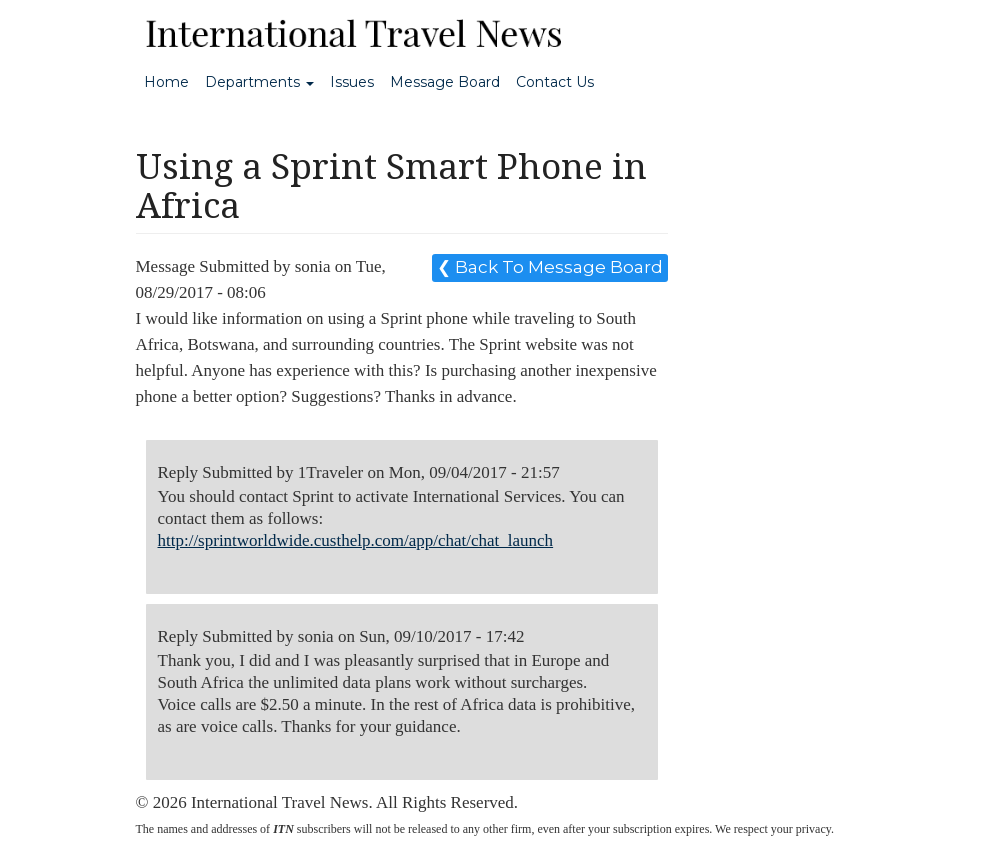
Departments (259, 82)
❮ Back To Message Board (550, 267)
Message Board (445, 82)
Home (166, 82)
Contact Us (555, 82)
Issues (352, 82)
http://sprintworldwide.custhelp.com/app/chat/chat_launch (356, 540)
